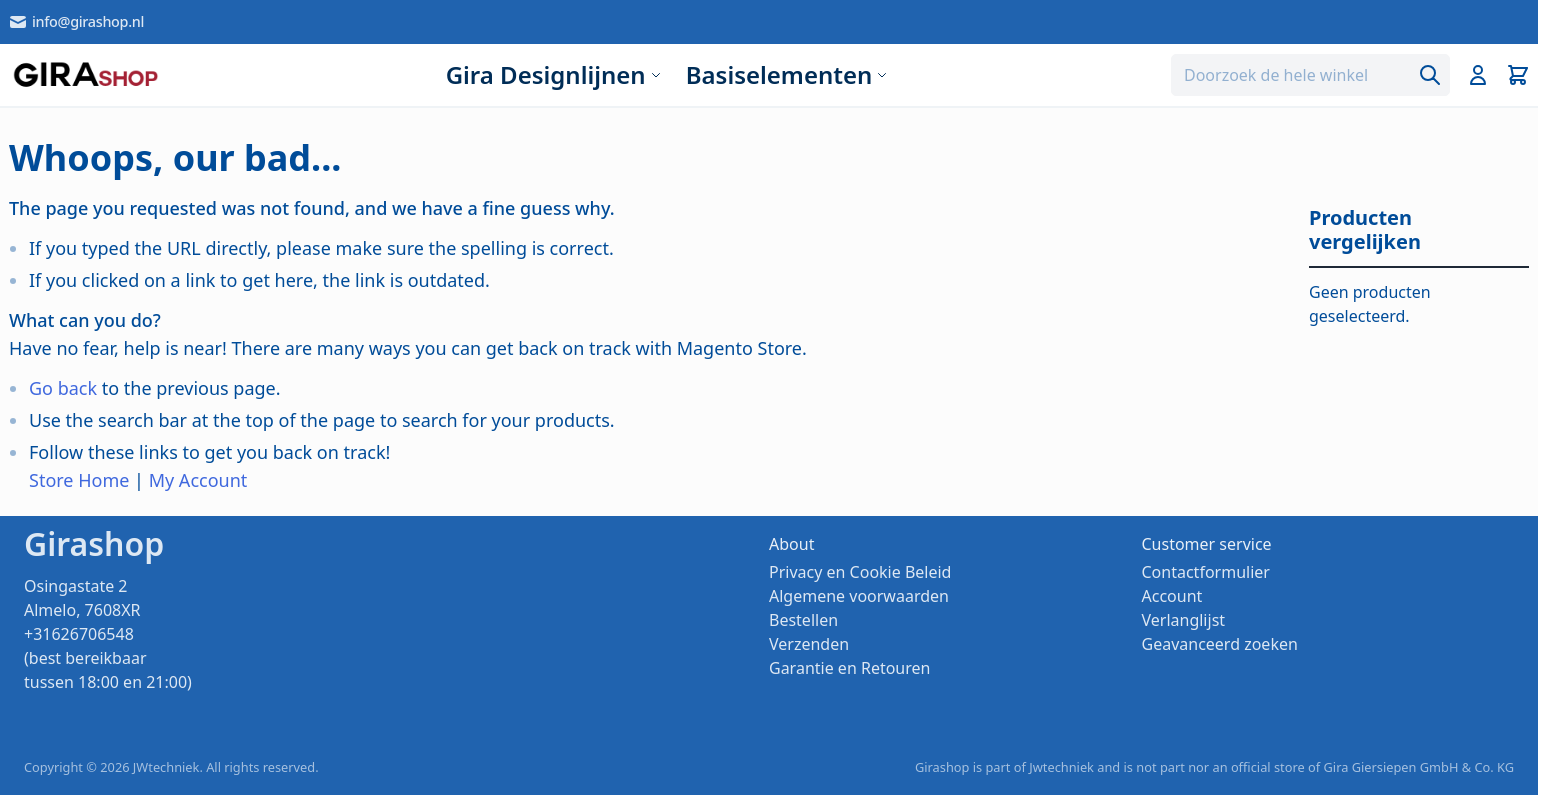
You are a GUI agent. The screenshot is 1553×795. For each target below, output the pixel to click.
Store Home (79, 480)
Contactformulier (1206, 572)
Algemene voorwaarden (859, 596)
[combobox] (1310, 75)
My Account (198, 480)
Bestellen (803, 620)
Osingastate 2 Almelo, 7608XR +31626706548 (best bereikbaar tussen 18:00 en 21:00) (108, 634)
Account (1172, 596)
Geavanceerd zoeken (1220, 644)
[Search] (1430, 75)
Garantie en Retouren (849, 668)
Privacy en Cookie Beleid (860, 572)
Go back (63, 388)
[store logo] (85, 75)
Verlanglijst (1184, 620)
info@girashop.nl (76, 22)
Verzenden (809, 644)
